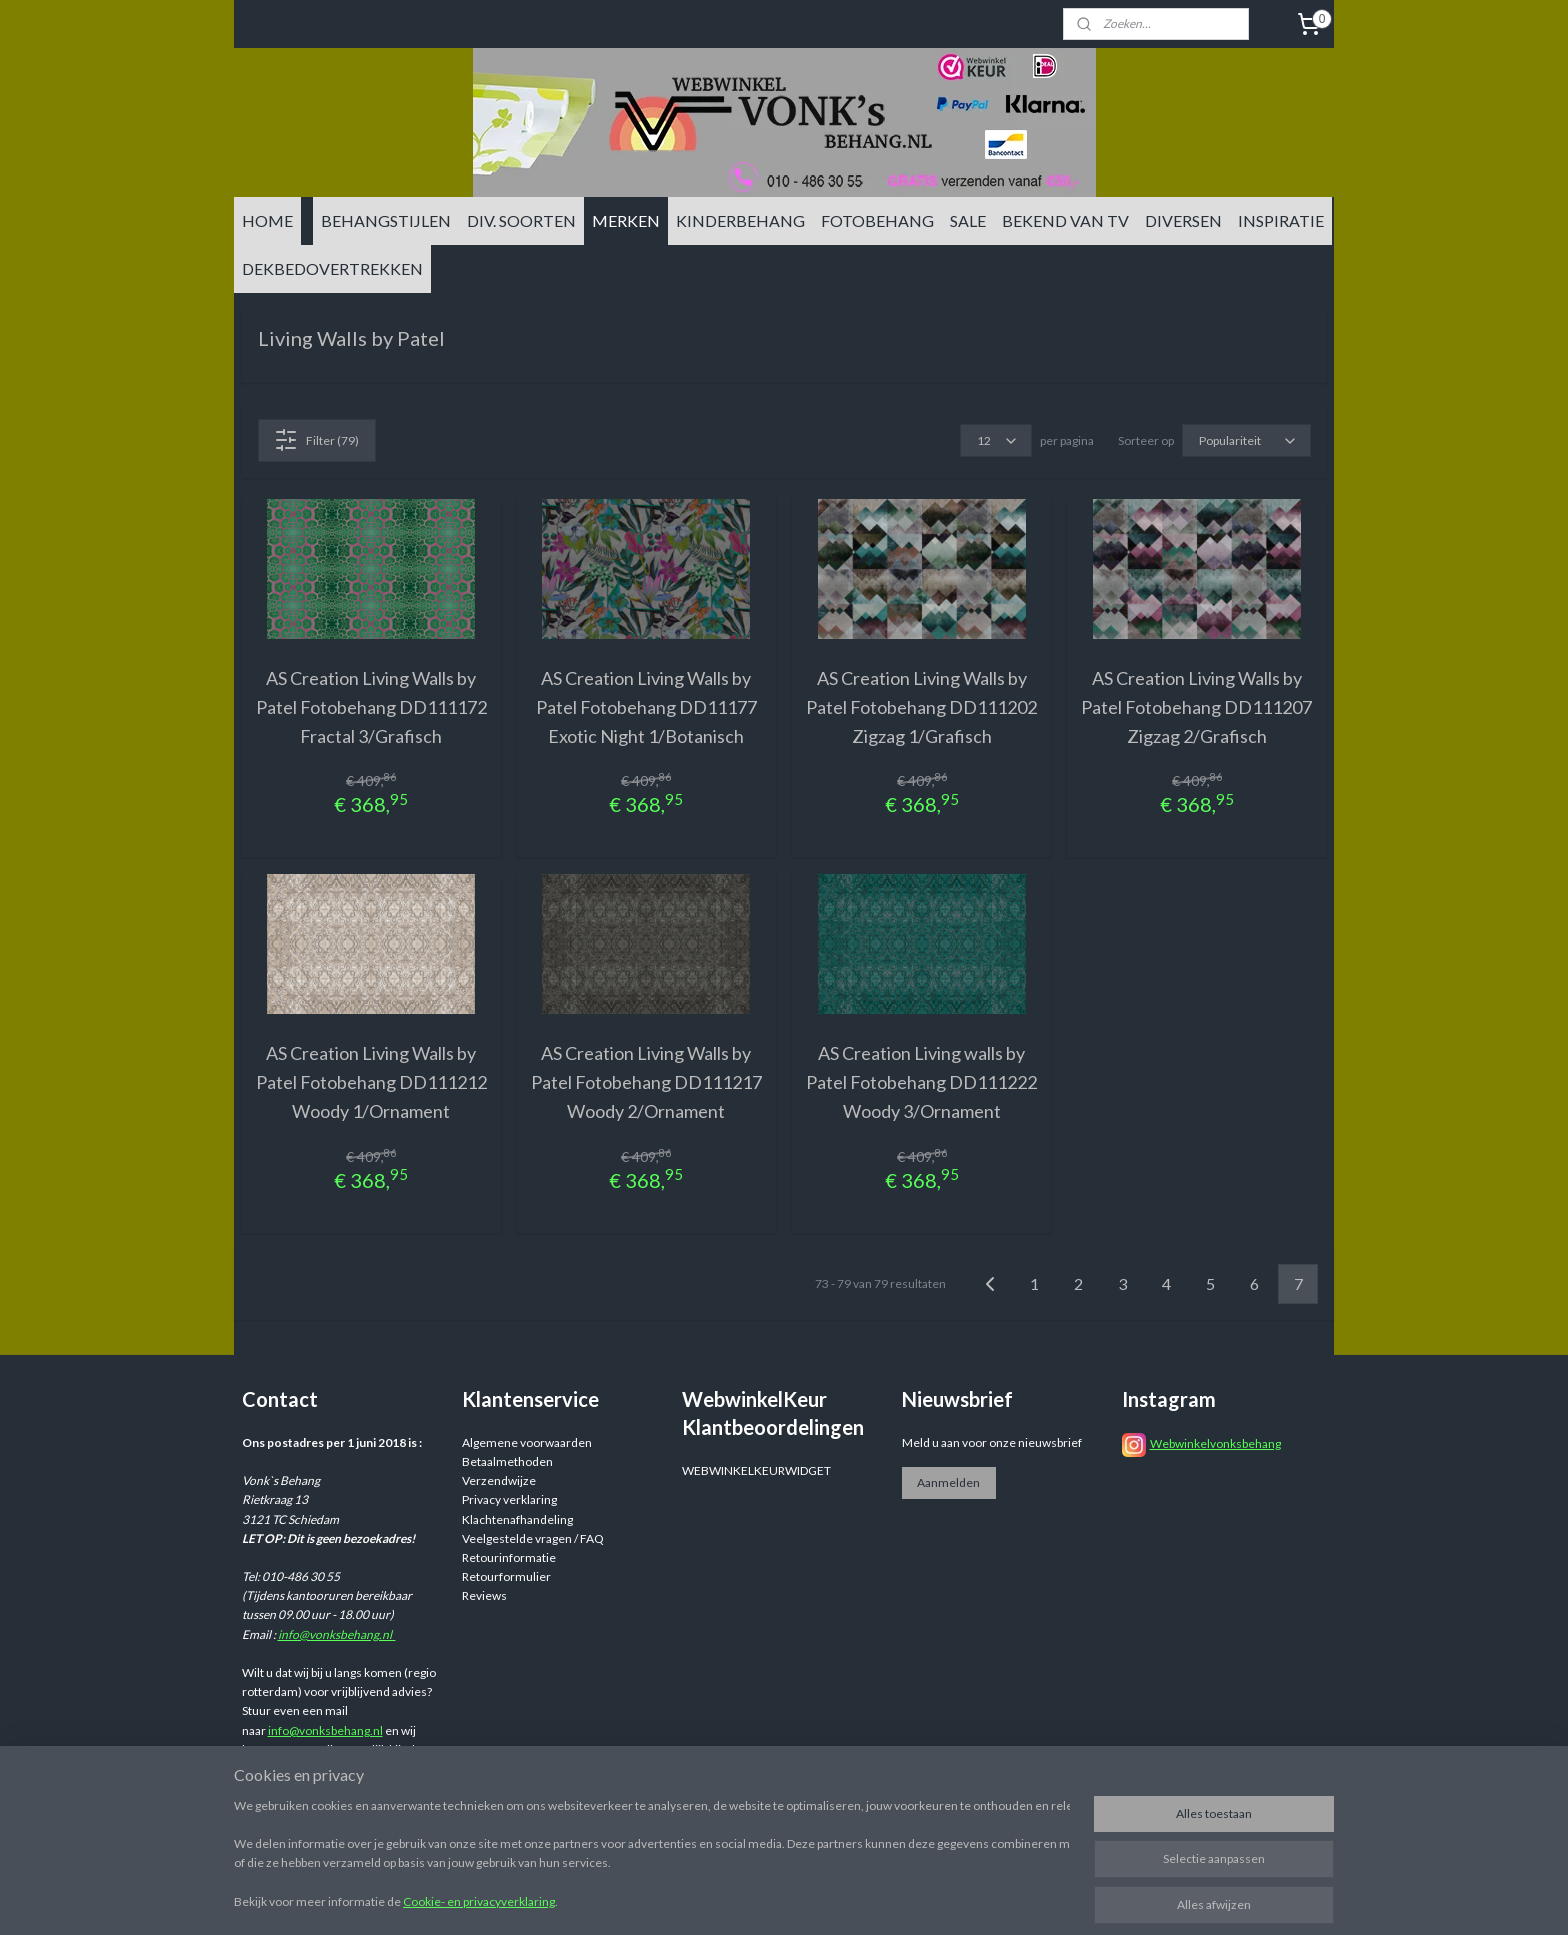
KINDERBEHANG (740, 220)
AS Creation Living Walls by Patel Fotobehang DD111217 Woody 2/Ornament (646, 1082)
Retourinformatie (509, 1557)
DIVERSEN (1183, 220)
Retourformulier (506, 1576)
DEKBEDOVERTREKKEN (332, 268)
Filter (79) (316, 440)
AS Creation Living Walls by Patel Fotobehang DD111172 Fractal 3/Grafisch (371, 707)
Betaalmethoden (507, 1461)
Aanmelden (948, 1482)
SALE (968, 220)
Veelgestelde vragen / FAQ (533, 1538)
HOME (267, 220)
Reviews (484, 1595)
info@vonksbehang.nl (337, 1634)
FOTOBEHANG (877, 220)
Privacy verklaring (509, 1499)
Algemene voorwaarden (527, 1442)
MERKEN (626, 220)
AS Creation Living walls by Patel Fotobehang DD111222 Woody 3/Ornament (921, 1082)
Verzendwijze (499, 1480)
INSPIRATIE (1281, 220)
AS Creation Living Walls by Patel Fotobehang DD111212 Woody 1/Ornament (371, 1082)
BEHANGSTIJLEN (386, 220)
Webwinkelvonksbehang (1215, 1443)
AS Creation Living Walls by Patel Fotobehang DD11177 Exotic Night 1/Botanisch (646, 707)
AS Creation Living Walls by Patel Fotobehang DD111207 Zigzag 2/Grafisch (1196, 707)
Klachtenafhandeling (517, 1519)
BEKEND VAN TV (1065, 220)
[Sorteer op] (1246, 440)
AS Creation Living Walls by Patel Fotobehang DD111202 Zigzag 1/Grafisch (921, 707)
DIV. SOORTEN (521, 220)
